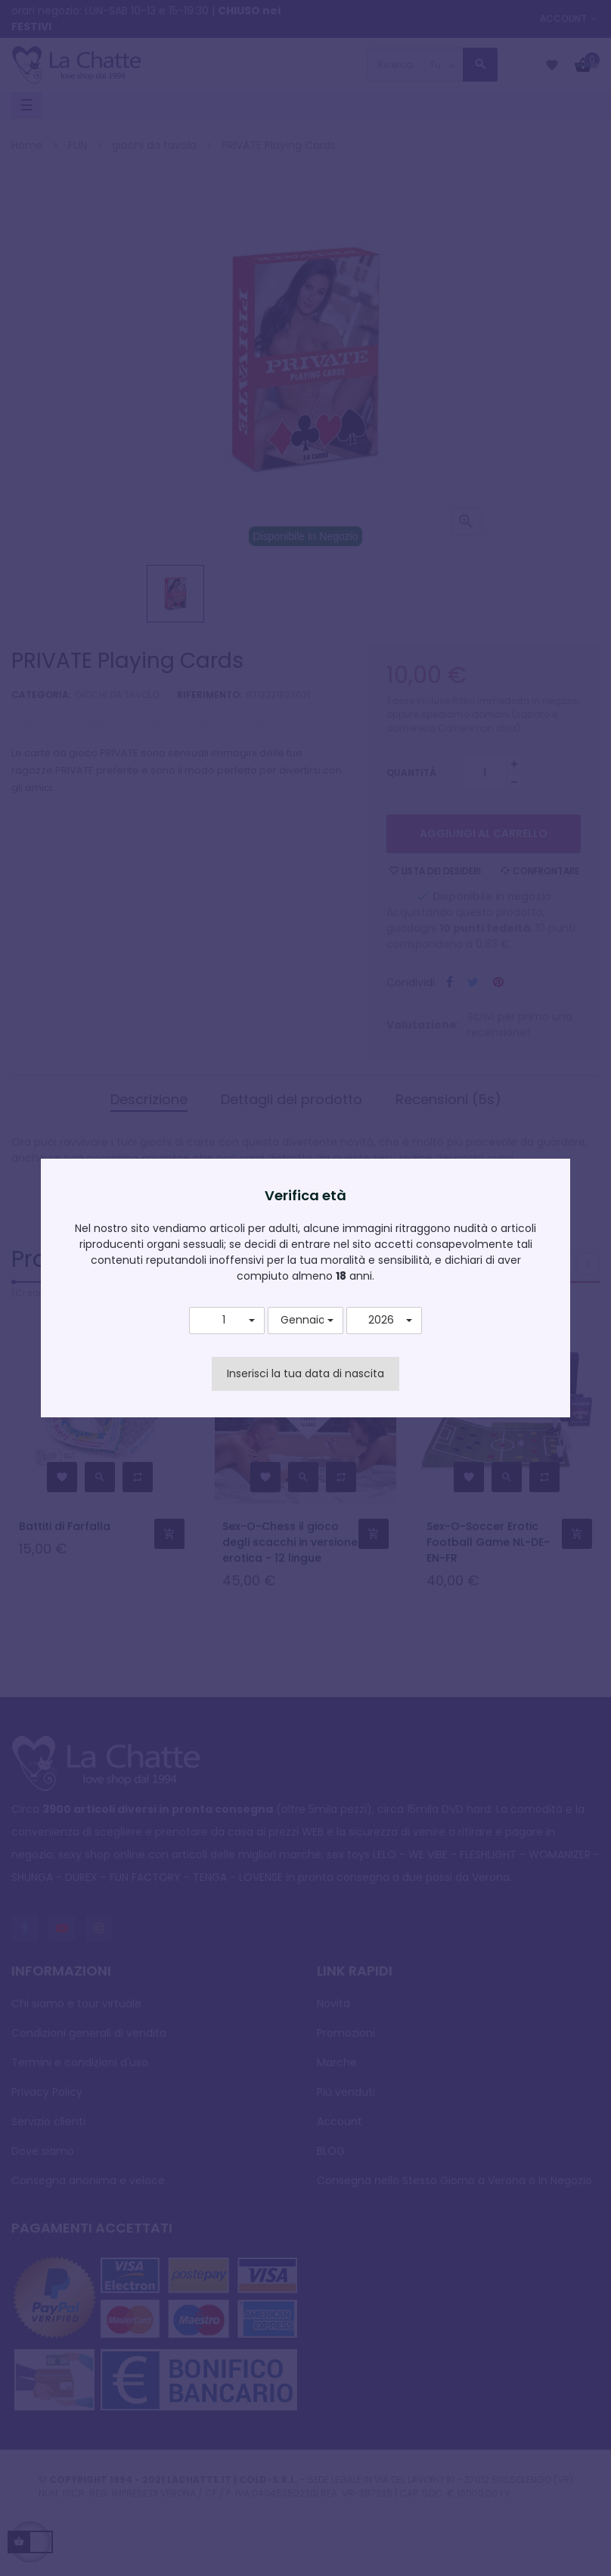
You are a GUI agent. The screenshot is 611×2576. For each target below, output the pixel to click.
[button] (227, 1320)
